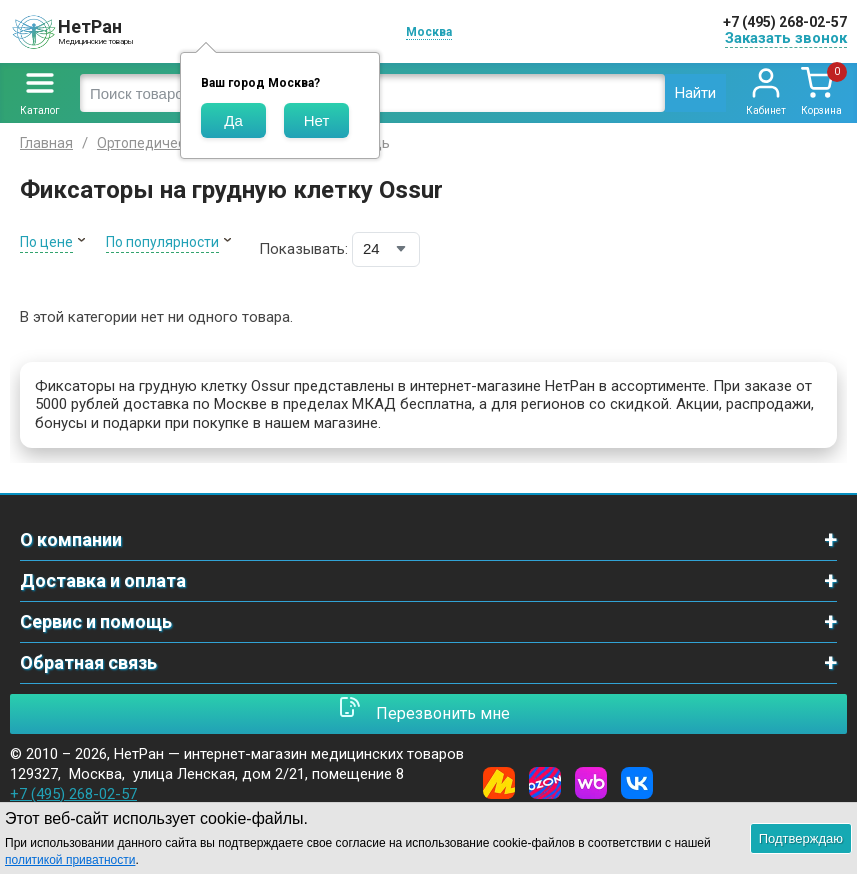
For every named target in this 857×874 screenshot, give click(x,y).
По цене (46, 242)
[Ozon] (545, 783)
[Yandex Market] (499, 783)
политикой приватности (70, 860)
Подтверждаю (801, 838)
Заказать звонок (786, 38)
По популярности (162, 242)
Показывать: (303, 249)
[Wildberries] (591, 783)
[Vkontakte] (637, 783)
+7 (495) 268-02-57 (785, 22)
